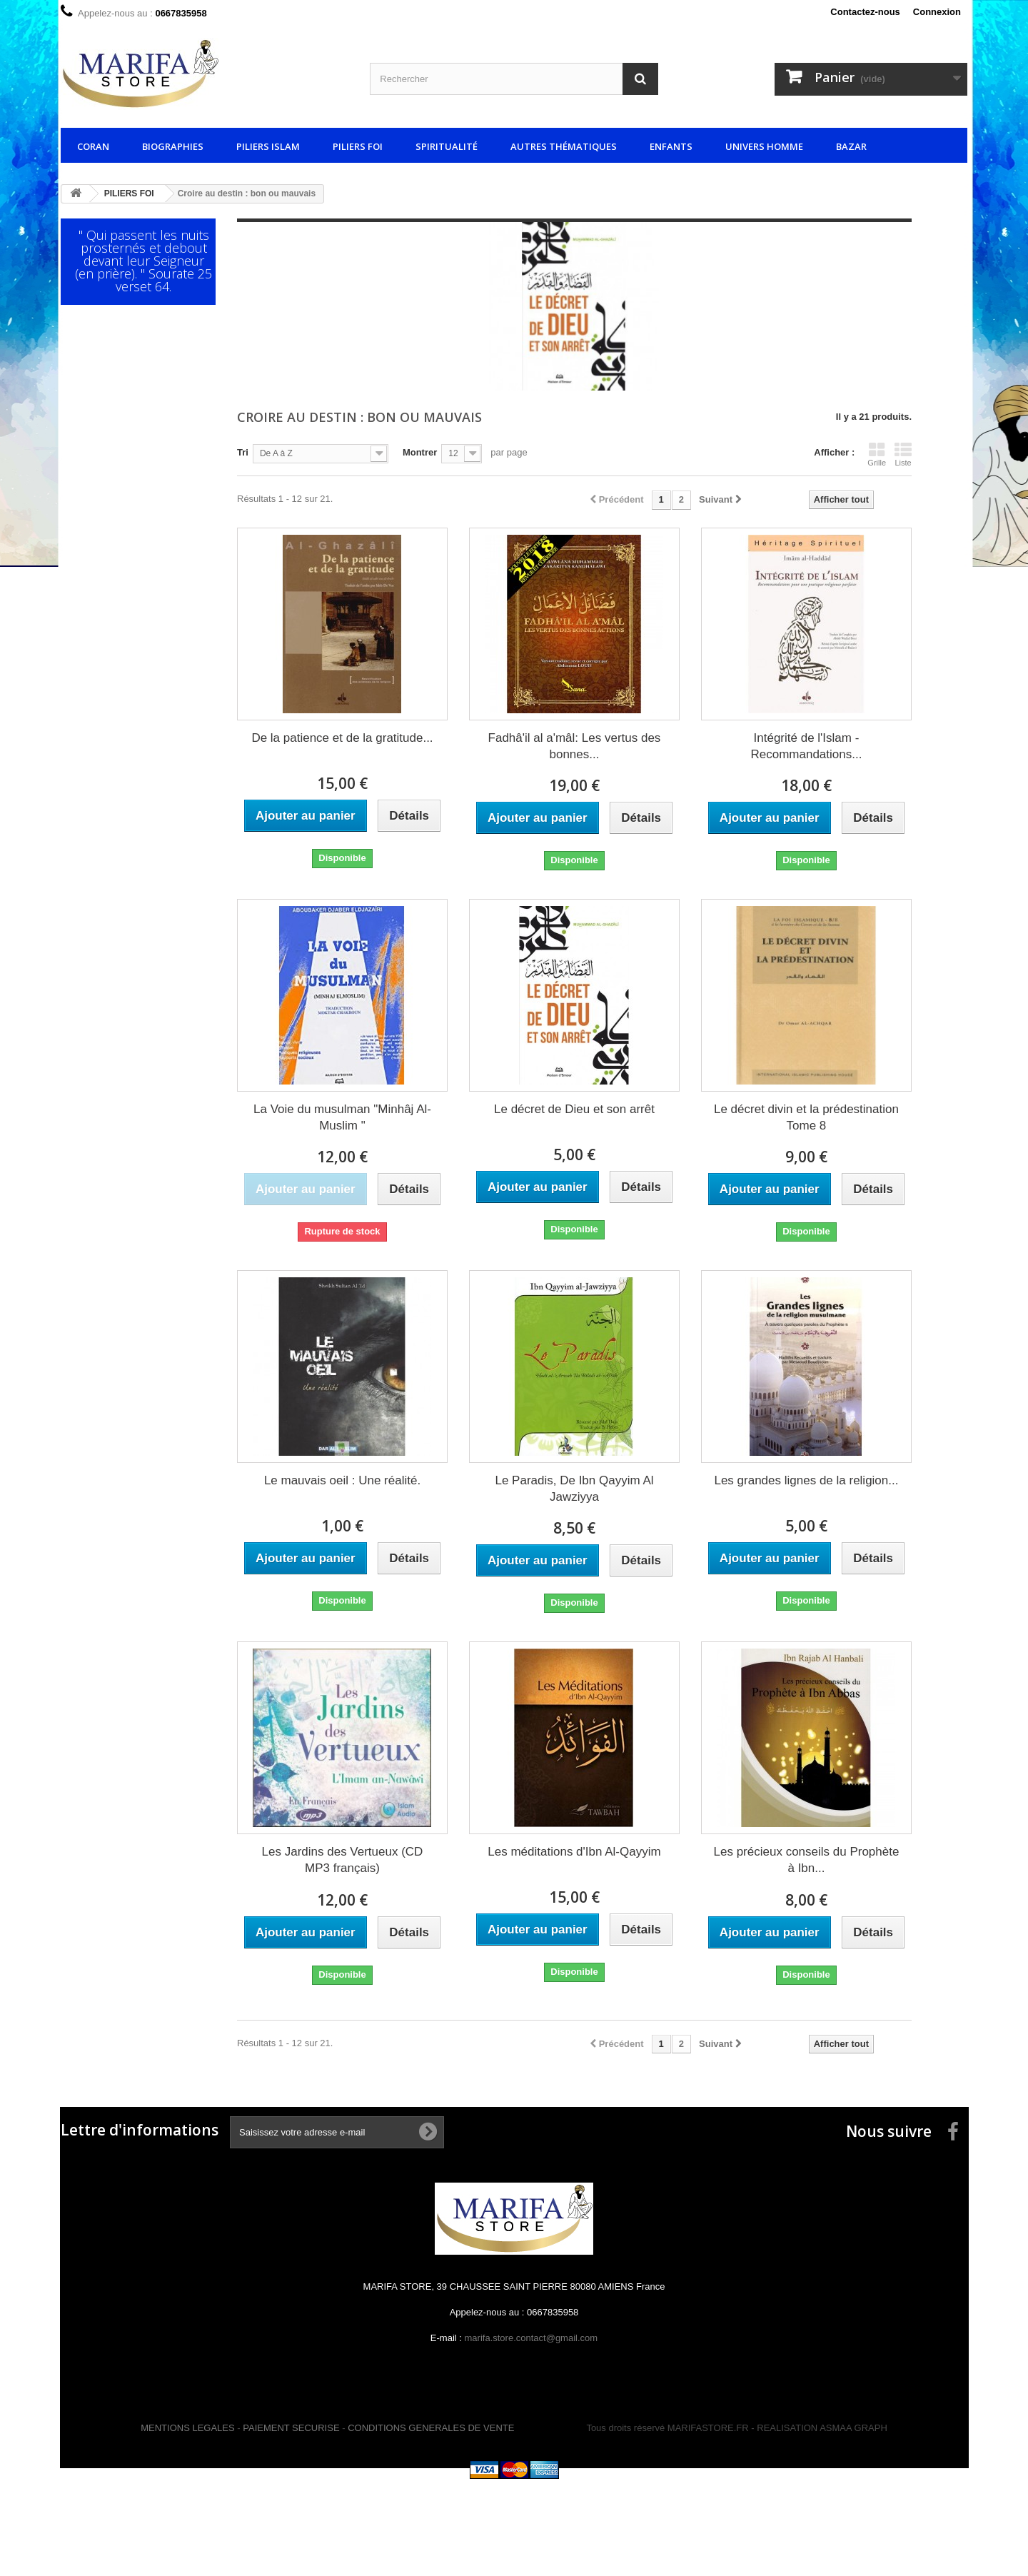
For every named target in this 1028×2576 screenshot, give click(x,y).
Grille (876, 454)
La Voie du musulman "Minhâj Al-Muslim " (342, 1117)
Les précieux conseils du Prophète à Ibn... (807, 1860)
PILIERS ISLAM (268, 146)
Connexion (937, 11)
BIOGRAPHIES (172, 146)
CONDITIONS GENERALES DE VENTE (431, 2427)
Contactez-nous (865, 11)
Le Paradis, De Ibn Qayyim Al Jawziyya (574, 1489)
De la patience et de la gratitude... (342, 738)
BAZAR (851, 146)
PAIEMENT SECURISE (291, 2427)
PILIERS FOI (358, 146)
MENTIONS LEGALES (187, 2427)
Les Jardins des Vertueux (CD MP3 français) (342, 1860)
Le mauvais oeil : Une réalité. (342, 1480)
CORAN (93, 146)
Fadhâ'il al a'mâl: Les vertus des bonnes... (574, 746)
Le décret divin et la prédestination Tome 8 (806, 1117)
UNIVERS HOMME (764, 146)
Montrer (420, 452)
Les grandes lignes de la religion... (806, 1480)
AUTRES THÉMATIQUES (563, 146)
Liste (903, 454)
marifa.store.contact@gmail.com (531, 2338)
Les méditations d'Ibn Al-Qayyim (574, 1851)
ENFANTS (671, 146)
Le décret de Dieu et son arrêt (574, 1109)
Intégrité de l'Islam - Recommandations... (806, 746)
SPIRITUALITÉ (446, 146)
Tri (242, 452)
